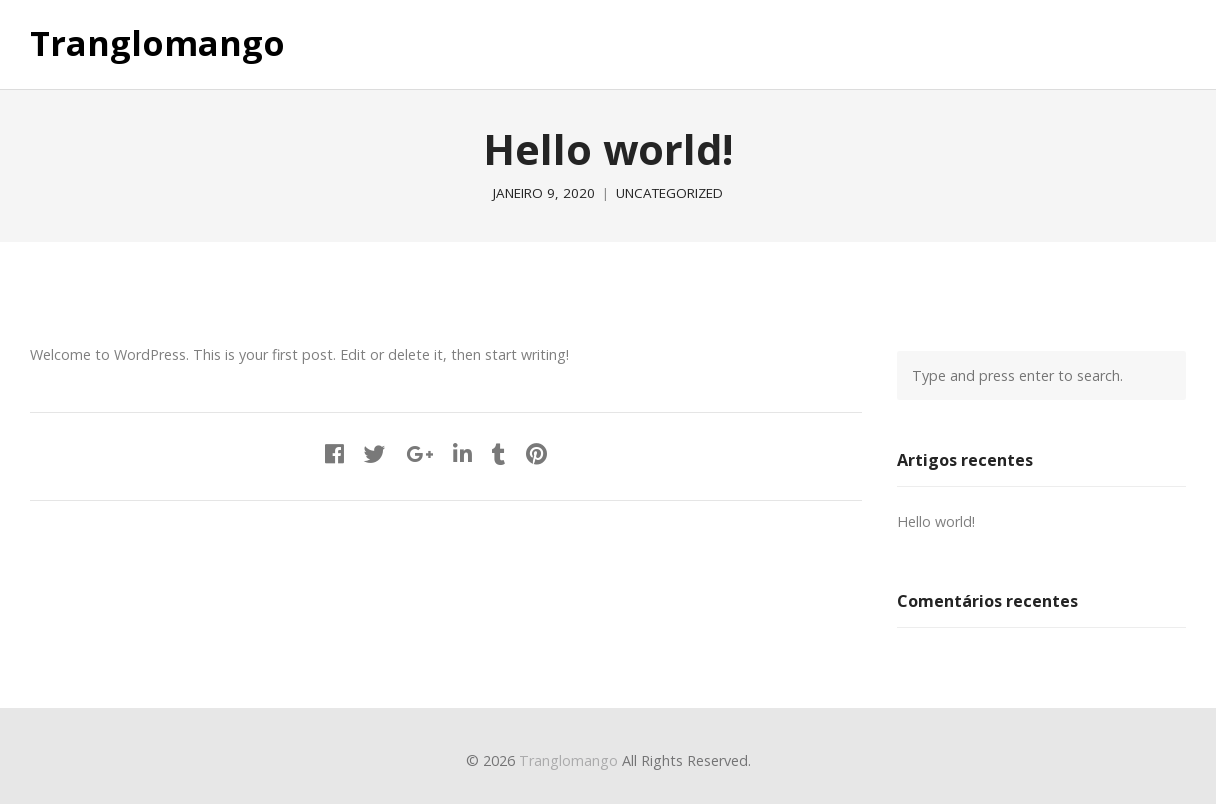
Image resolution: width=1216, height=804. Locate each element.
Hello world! (936, 521)
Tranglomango (157, 44)
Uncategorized (669, 193)
